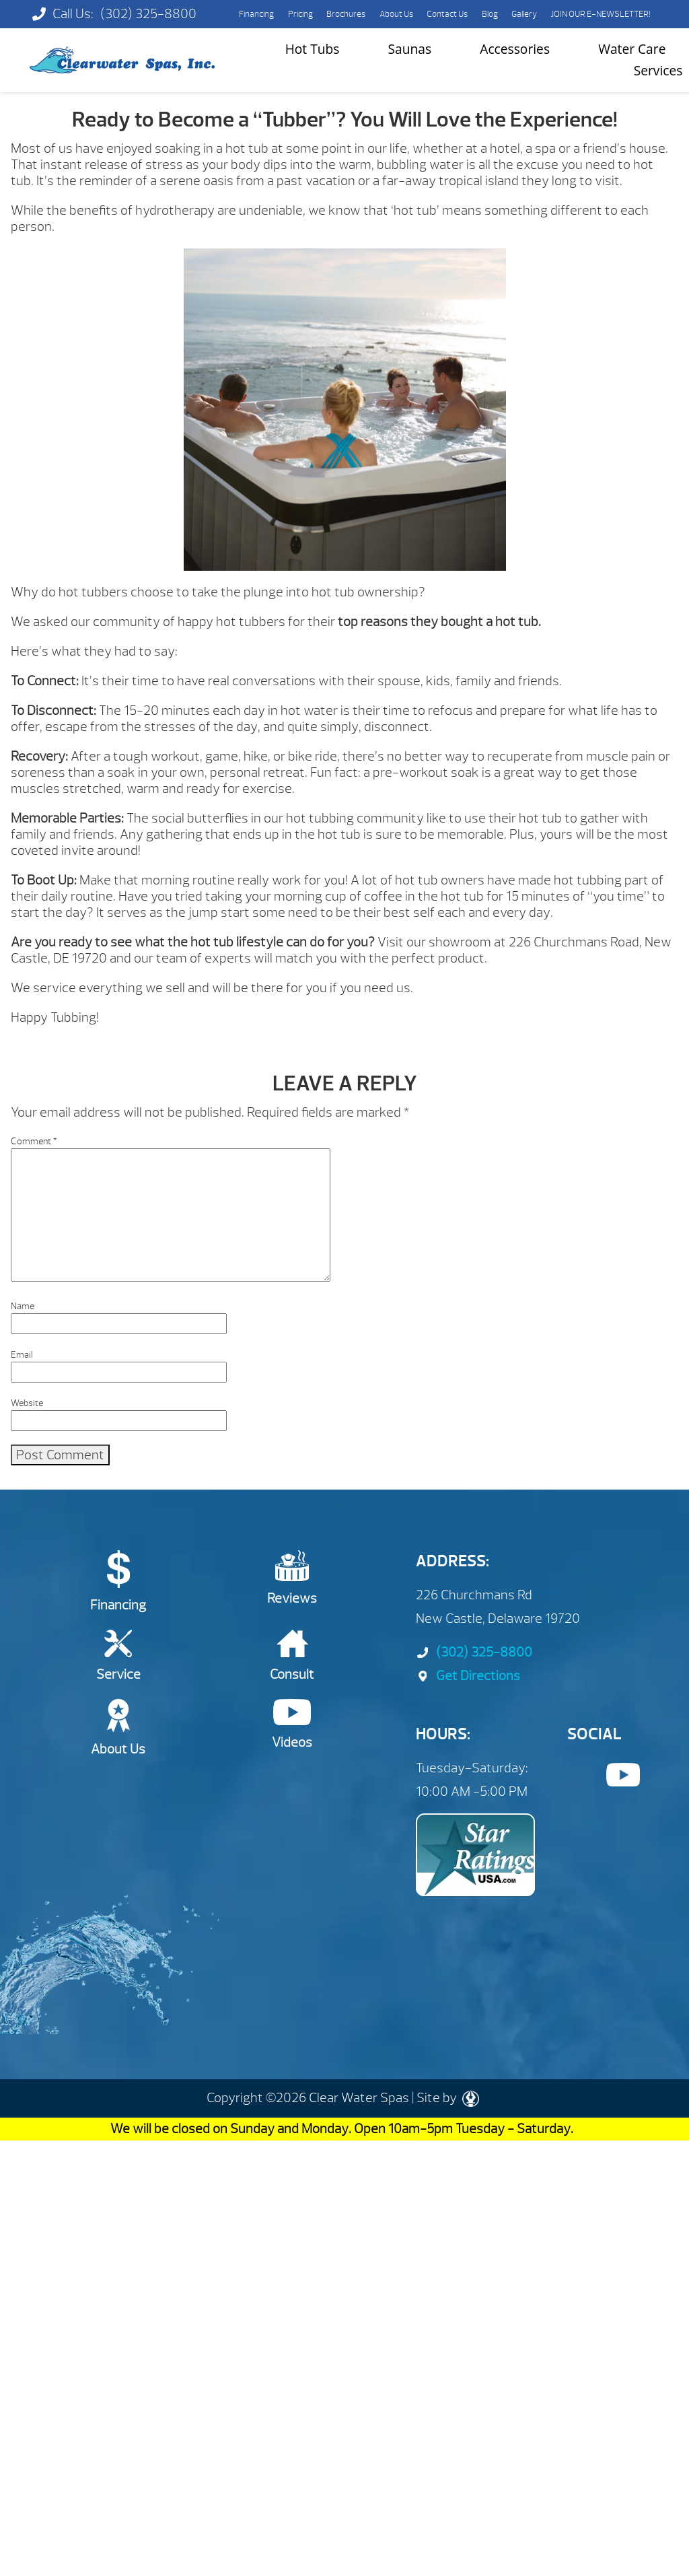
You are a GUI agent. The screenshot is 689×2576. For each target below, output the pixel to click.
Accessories (515, 49)
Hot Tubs (312, 49)
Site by (447, 2097)
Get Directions (468, 1675)
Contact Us (447, 14)
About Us (396, 14)
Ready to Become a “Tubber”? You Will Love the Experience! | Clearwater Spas (122, 60)
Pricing (300, 14)
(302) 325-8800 (148, 14)
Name (22, 1306)
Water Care (631, 49)
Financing (256, 14)
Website (27, 1403)
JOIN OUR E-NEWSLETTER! (600, 14)
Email (22, 1354)
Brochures (345, 14)
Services (658, 70)
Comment (34, 1141)
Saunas (410, 49)
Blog (490, 14)
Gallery (524, 14)
